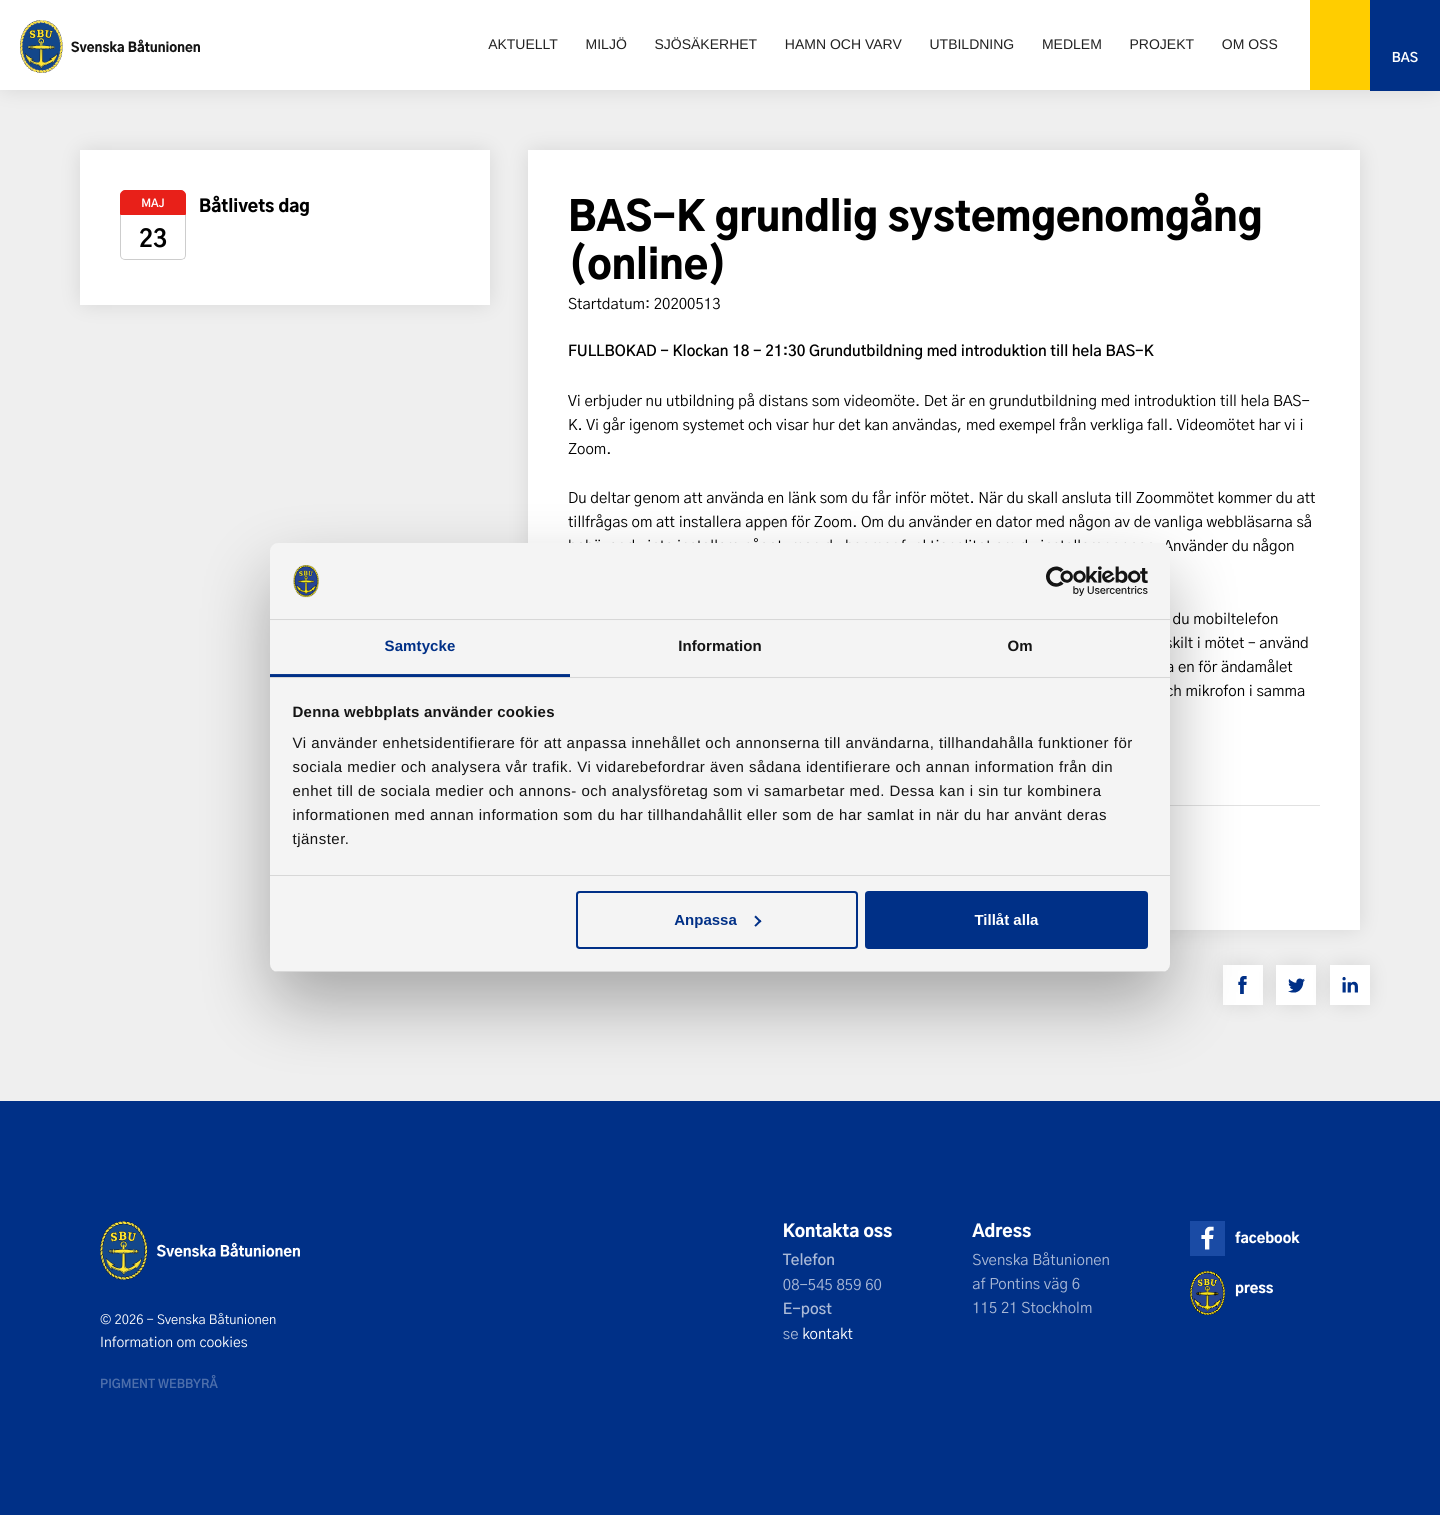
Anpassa (717, 919)
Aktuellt (523, 44)
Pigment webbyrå (159, 1383)
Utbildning (971, 44)
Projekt (1162, 44)
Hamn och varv (843, 44)
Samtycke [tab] (420, 646)
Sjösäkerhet (705, 44)
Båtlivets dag (254, 205)
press (1254, 1287)
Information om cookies (174, 1342)
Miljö (606, 44)
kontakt (827, 1333)
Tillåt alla (1006, 919)
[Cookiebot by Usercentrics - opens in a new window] (1060, 581)
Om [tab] (1019, 646)
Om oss (1250, 44)
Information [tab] (720, 646)
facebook (1267, 1237)
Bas (1405, 57)
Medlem (1072, 44)
